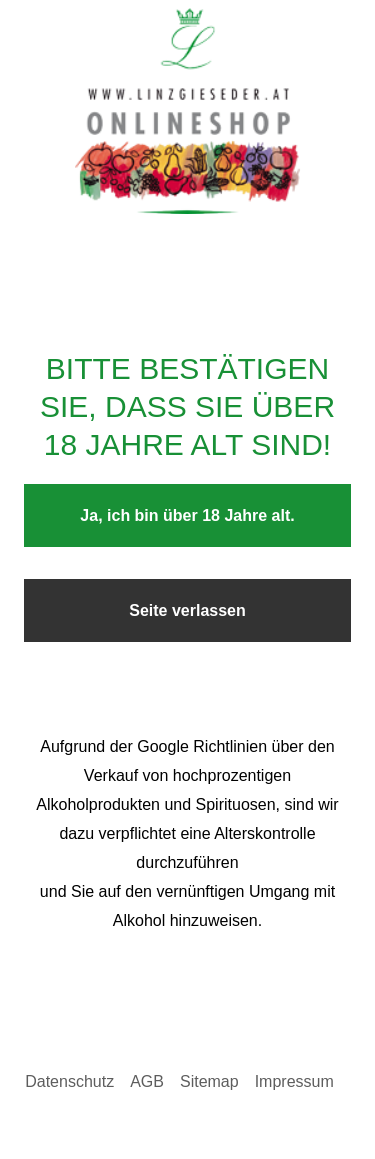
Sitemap (209, 1081)
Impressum (294, 1081)
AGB (147, 1081)
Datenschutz (69, 1081)
